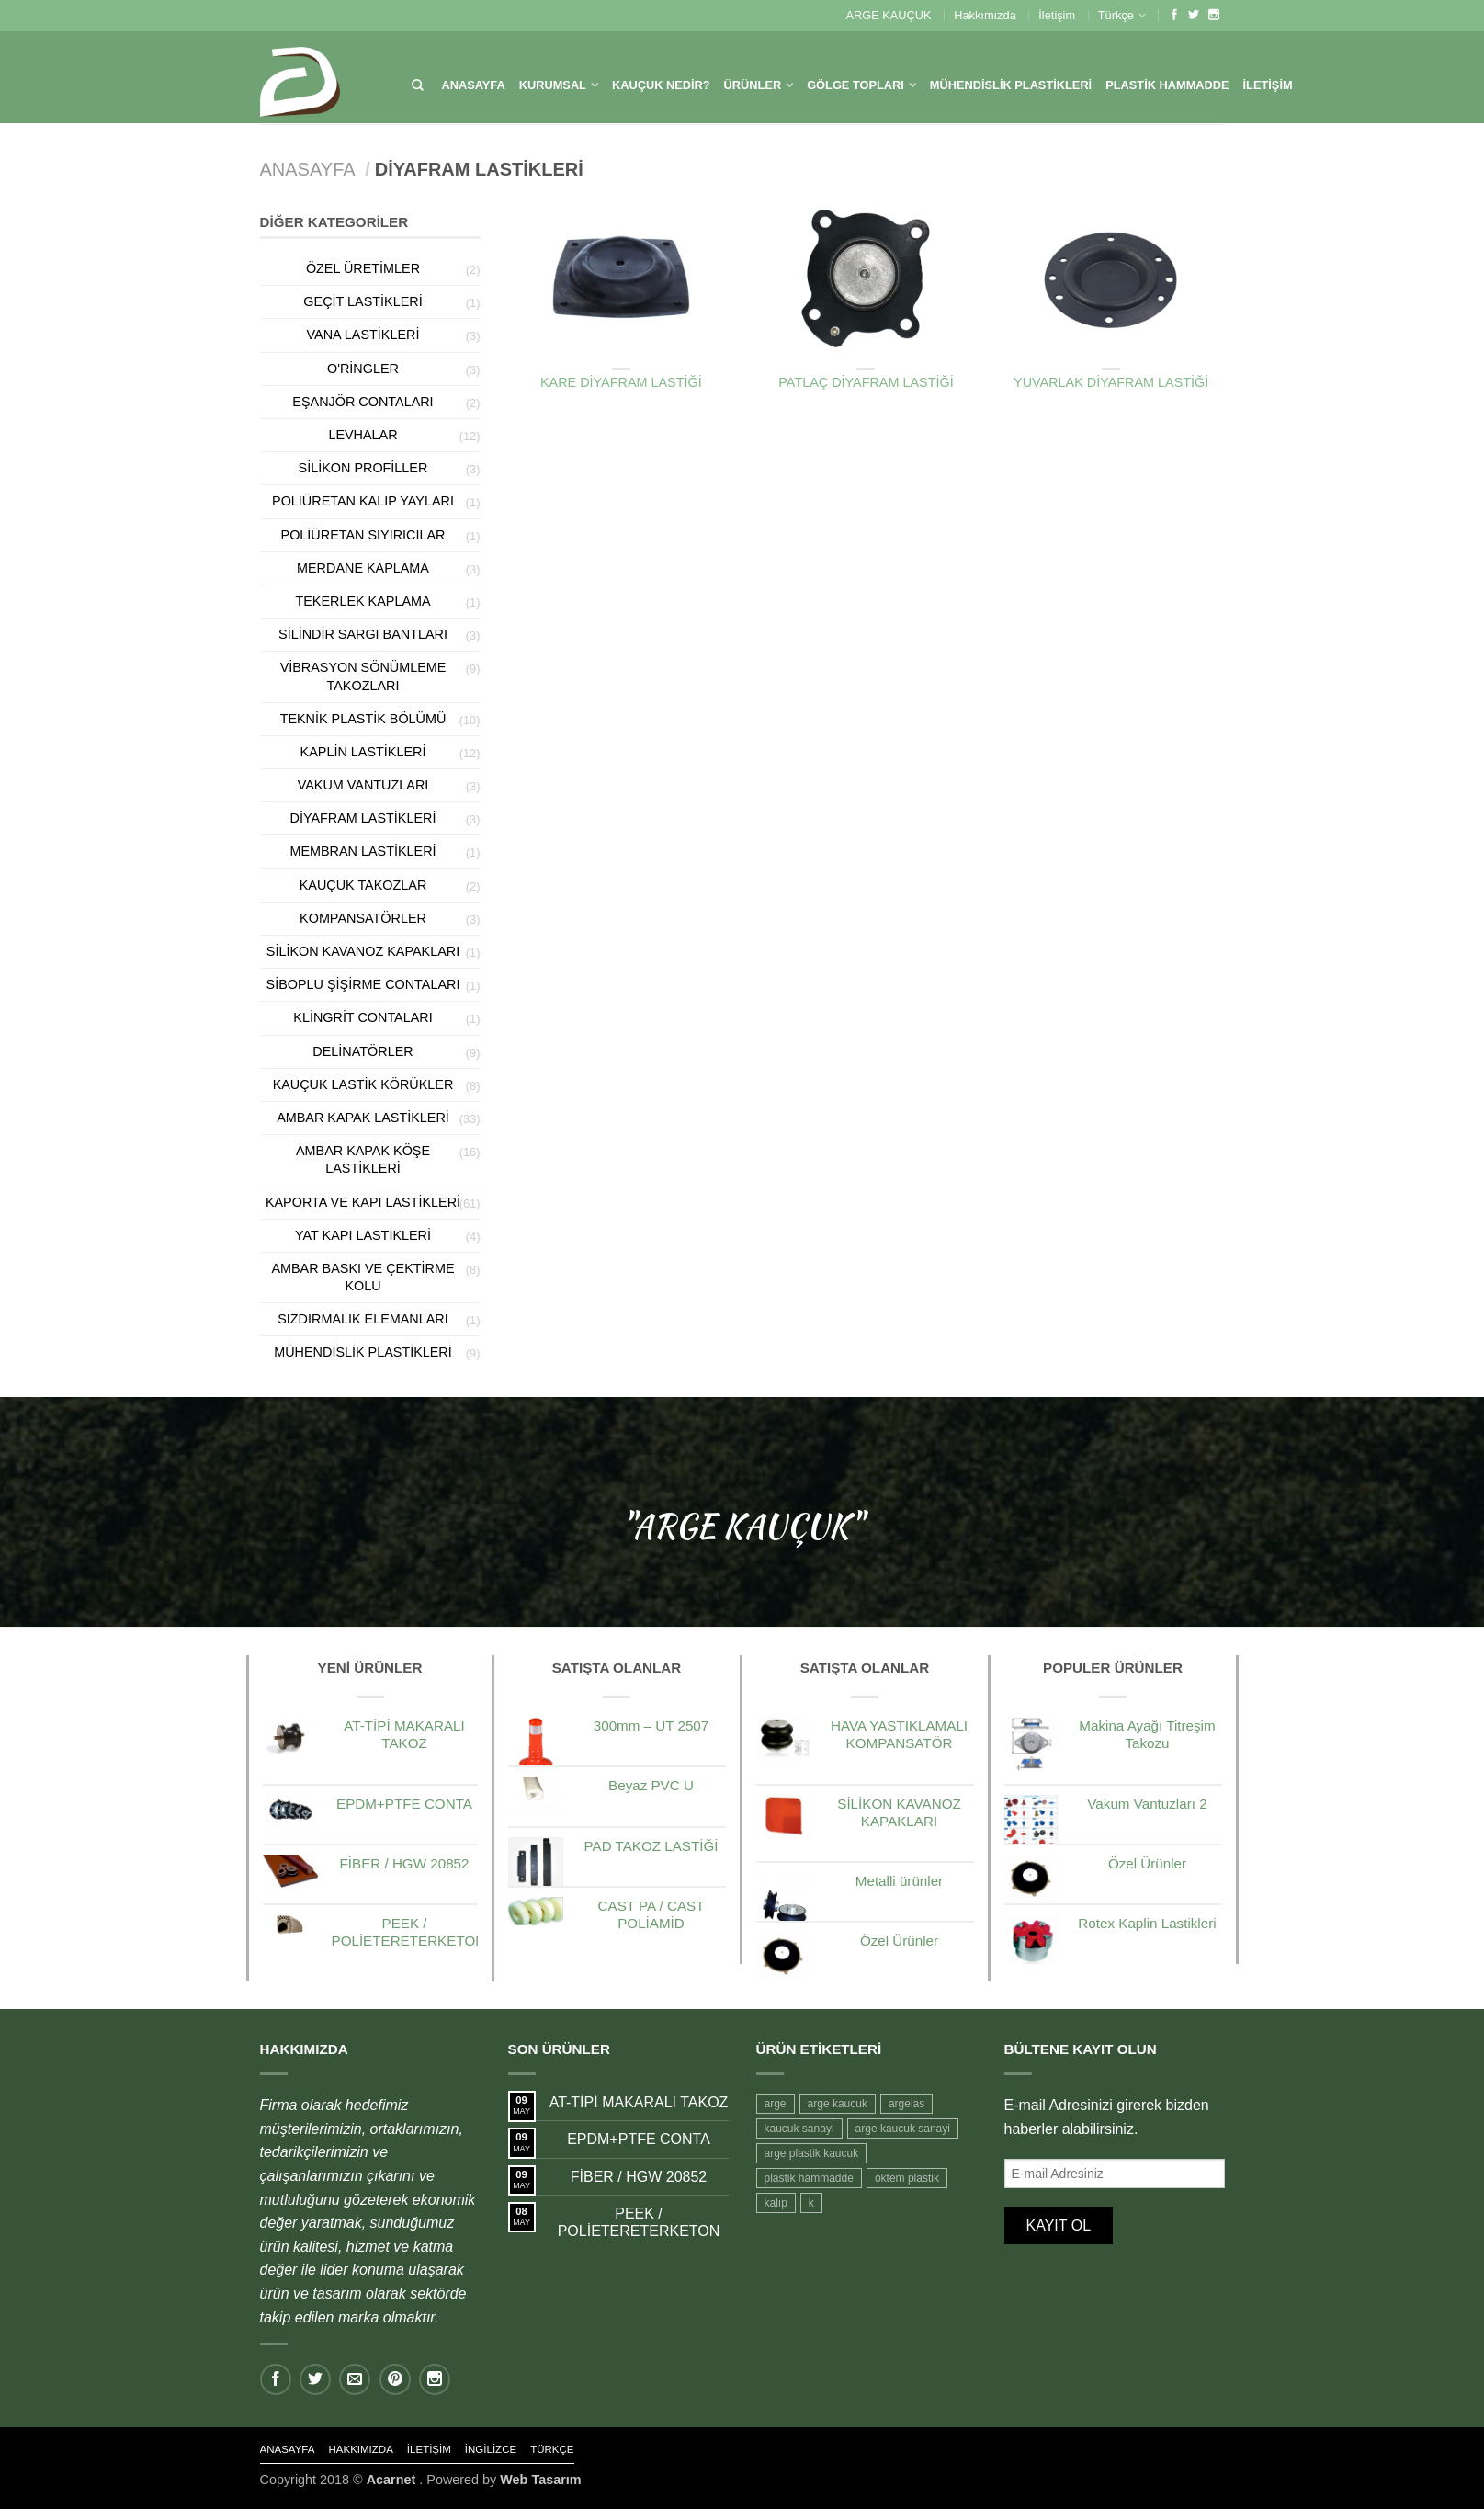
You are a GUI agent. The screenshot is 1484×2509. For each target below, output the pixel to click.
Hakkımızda (985, 15)
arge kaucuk (837, 2103)
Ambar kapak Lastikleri (363, 1117)
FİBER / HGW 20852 (639, 2177)
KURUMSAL (552, 85)
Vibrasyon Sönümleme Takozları (363, 676)
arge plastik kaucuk (812, 2153)
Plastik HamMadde (1167, 85)
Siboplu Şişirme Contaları (363, 984)
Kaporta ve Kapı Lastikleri (363, 1202)
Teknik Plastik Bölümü (363, 718)
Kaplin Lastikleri (363, 751)
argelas (906, 2103)
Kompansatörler (363, 918)
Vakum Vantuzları (363, 785)
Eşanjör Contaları (362, 401)
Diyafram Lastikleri (620, 355)
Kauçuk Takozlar (363, 885)
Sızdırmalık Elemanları (363, 1318)
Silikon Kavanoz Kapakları (362, 951)
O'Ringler (363, 368)
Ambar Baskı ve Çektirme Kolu (362, 1277)
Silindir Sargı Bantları (362, 634)
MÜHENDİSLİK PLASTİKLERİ (1011, 85)
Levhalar (362, 434)
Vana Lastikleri (363, 334)
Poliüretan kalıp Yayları (363, 501)
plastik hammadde (809, 2178)
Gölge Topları (855, 85)
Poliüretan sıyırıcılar (363, 535)
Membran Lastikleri (362, 851)
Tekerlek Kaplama (362, 601)
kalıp (776, 2203)
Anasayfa (473, 85)
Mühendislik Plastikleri (363, 1352)
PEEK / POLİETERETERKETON (639, 2222)
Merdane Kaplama (363, 568)
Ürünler (753, 85)
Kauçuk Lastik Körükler (363, 1084)
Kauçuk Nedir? (661, 85)
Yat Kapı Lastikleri (363, 1235)
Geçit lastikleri (362, 301)
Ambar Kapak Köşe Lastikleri (363, 1159)
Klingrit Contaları (362, 1017)
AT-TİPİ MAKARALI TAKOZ (639, 2102)
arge (776, 2103)
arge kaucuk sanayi (902, 2128)
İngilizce (490, 2449)
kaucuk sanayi (799, 2128)
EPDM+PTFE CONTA (638, 2139)
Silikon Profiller (363, 467)
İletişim (1056, 15)
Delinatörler (362, 1051)
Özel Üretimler (363, 268)
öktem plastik (907, 2178)
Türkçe (1116, 15)
